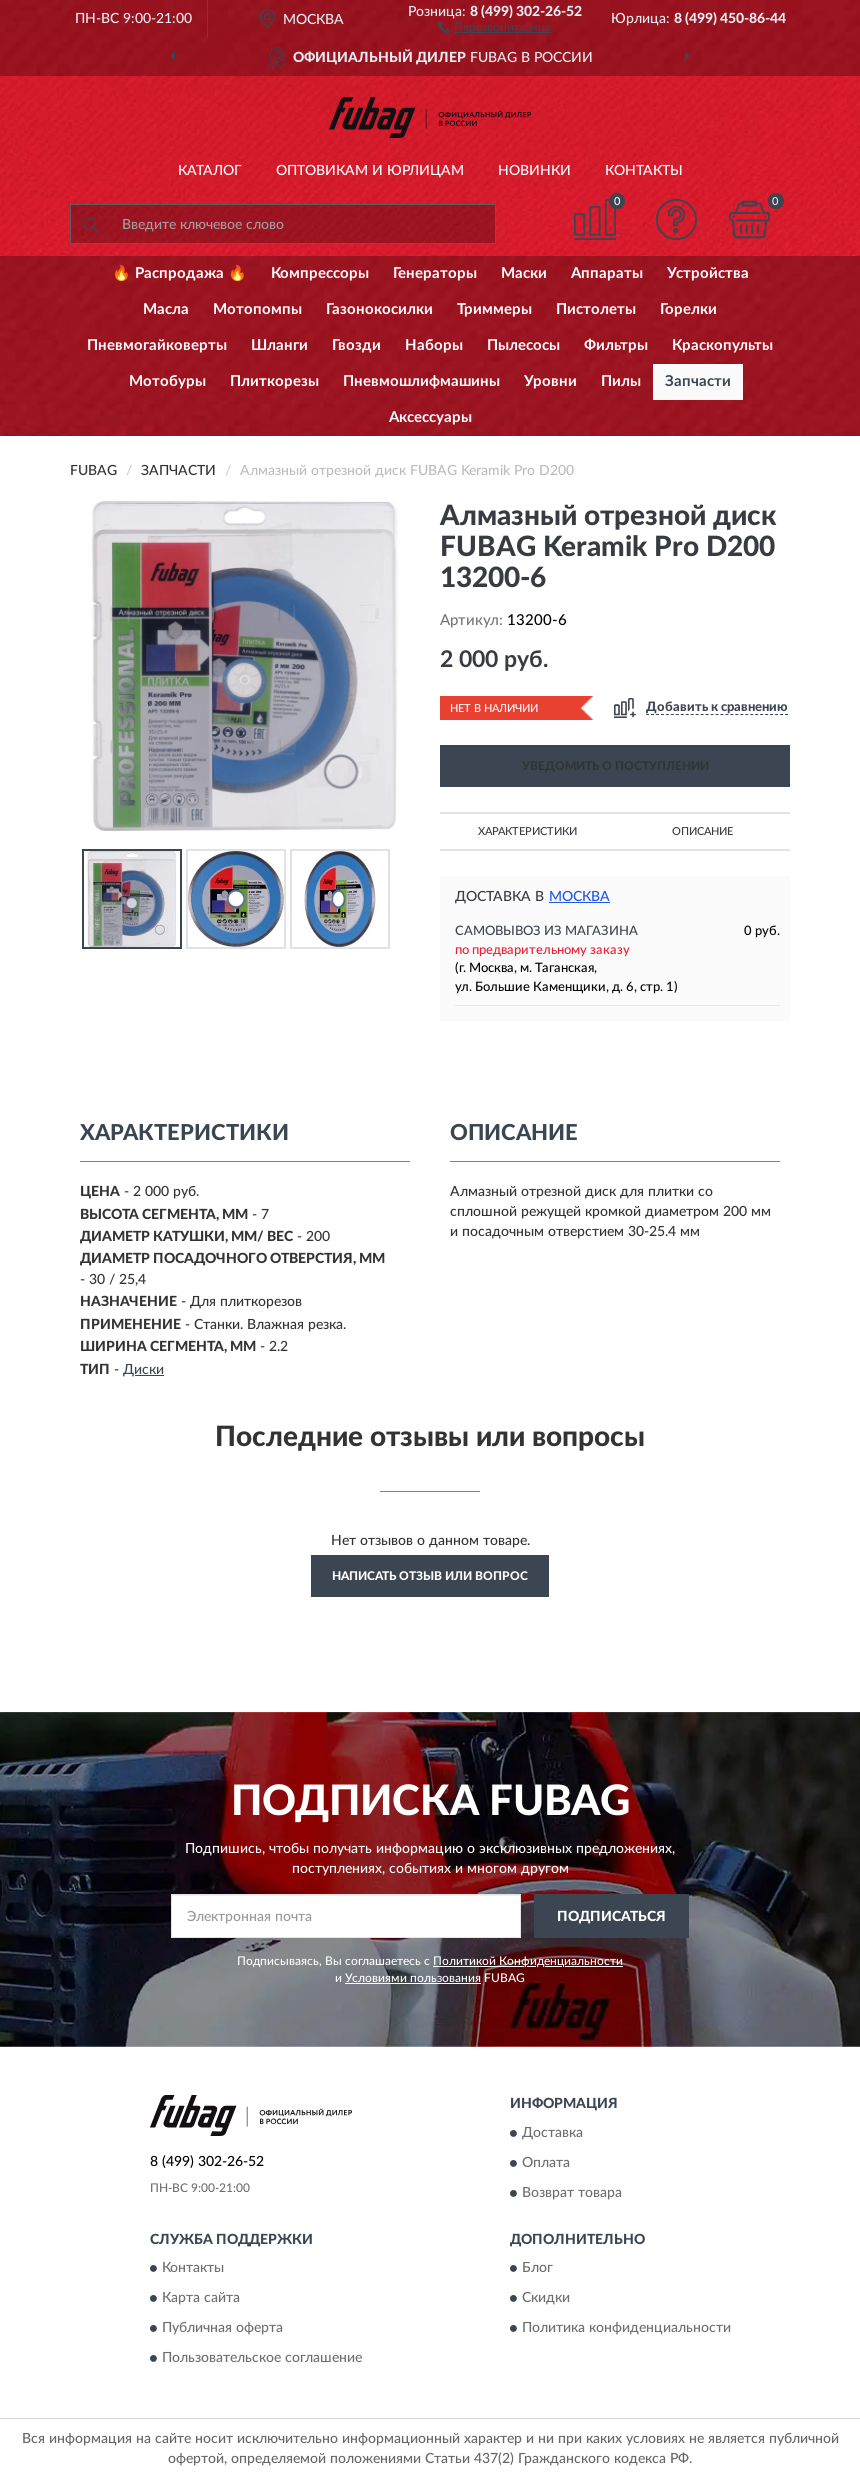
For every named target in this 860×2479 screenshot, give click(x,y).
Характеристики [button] (527, 831)
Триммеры (494, 309)
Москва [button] (579, 897)
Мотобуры (167, 381)
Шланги (279, 345)
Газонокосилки (379, 309)
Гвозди (356, 345)
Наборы (434, 345)
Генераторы (435, 273)
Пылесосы (523, 345)
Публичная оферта (222, 2329)
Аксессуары (430, 417)
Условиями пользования (413, 1978)
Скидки (546, 2299)
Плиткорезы (274, 381)
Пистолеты (596, 309)
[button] (494, 26)
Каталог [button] (210, 171)
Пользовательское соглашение (262, 2359)
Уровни (550, 381)
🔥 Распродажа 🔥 (179, 273)
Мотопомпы (257, 309)
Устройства (708, 273)
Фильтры (616, 345)
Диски (143, 1370)
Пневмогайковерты (157, 345)
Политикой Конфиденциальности (528, 1961)
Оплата (546, 2163)
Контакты (644, 171)
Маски (524, 273)
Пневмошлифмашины (421, 381)
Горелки (688, 309)
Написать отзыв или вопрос (430, 1576)
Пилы (621, 381)
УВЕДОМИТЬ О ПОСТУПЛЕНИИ (615, 766)
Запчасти (698, 381)
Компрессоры (320, 273)
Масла (166, 309)
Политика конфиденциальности (626, 2329)
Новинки (534, 171)
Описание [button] (702, 831)
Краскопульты (722, 345)
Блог (537, 2269)
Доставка (552, 2133)
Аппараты (607, 273)
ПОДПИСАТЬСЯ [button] (611, 1917)
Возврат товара (572, 2193)
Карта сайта (201, 2299)
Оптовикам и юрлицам (370, 171)
